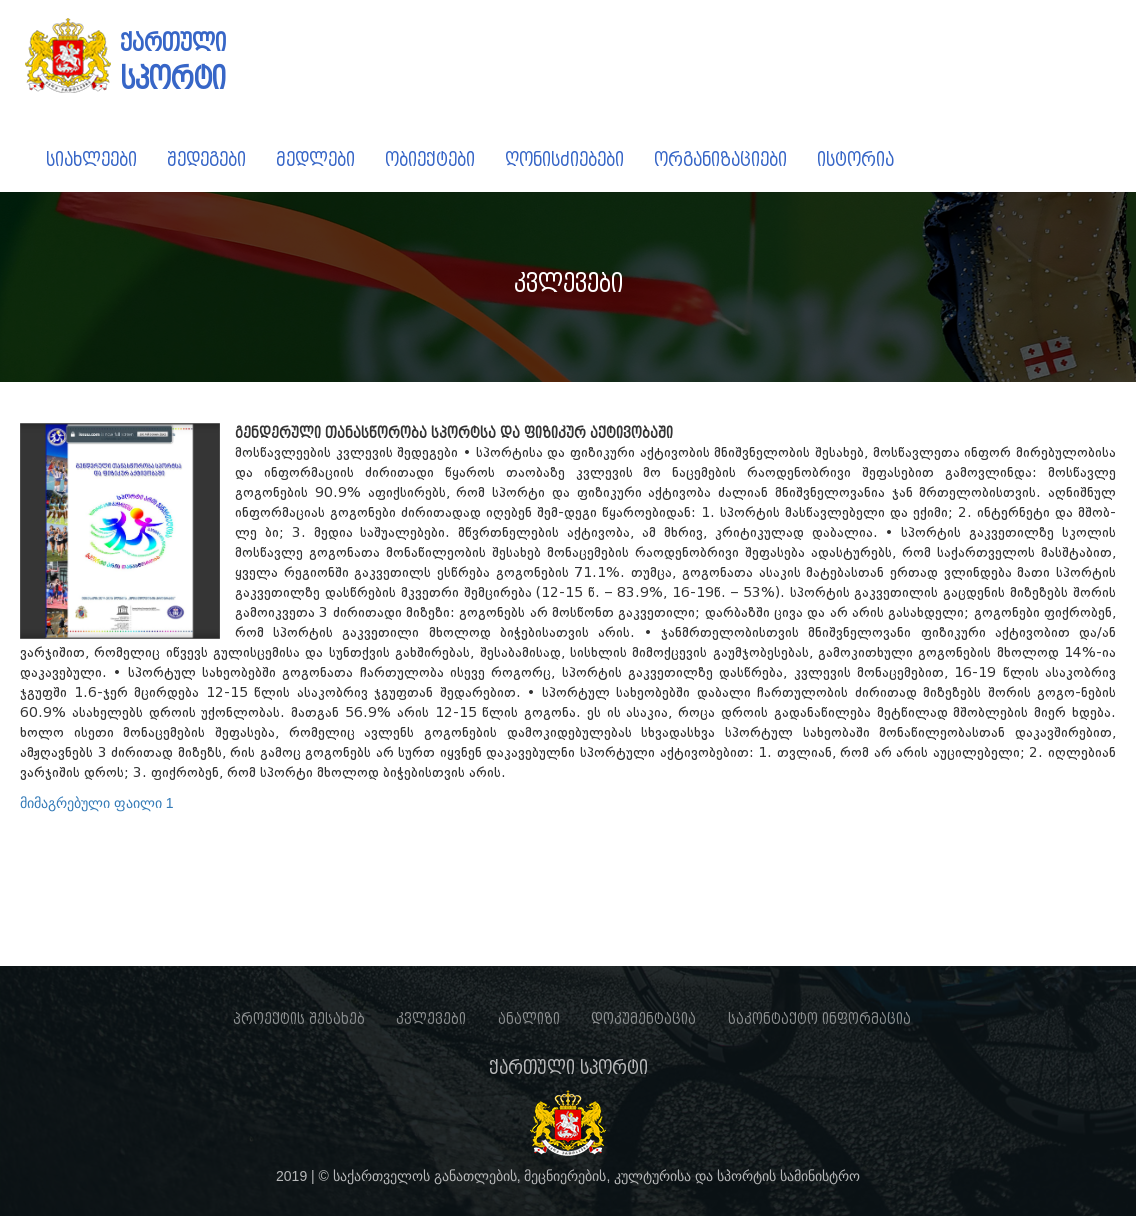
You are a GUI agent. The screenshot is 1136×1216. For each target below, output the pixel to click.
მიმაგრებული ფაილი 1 (97, 803)
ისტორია (855, 159)
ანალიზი (529, 1019)
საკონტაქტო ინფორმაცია (819, 1019)
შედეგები (206, 159)
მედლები (315, 159)
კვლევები (431, 1019)
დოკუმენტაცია (643, 1019)
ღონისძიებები (564, 159)
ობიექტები (430, 159)
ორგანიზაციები (720, 159)
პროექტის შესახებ (299, 1019)
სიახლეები (91, 159)
